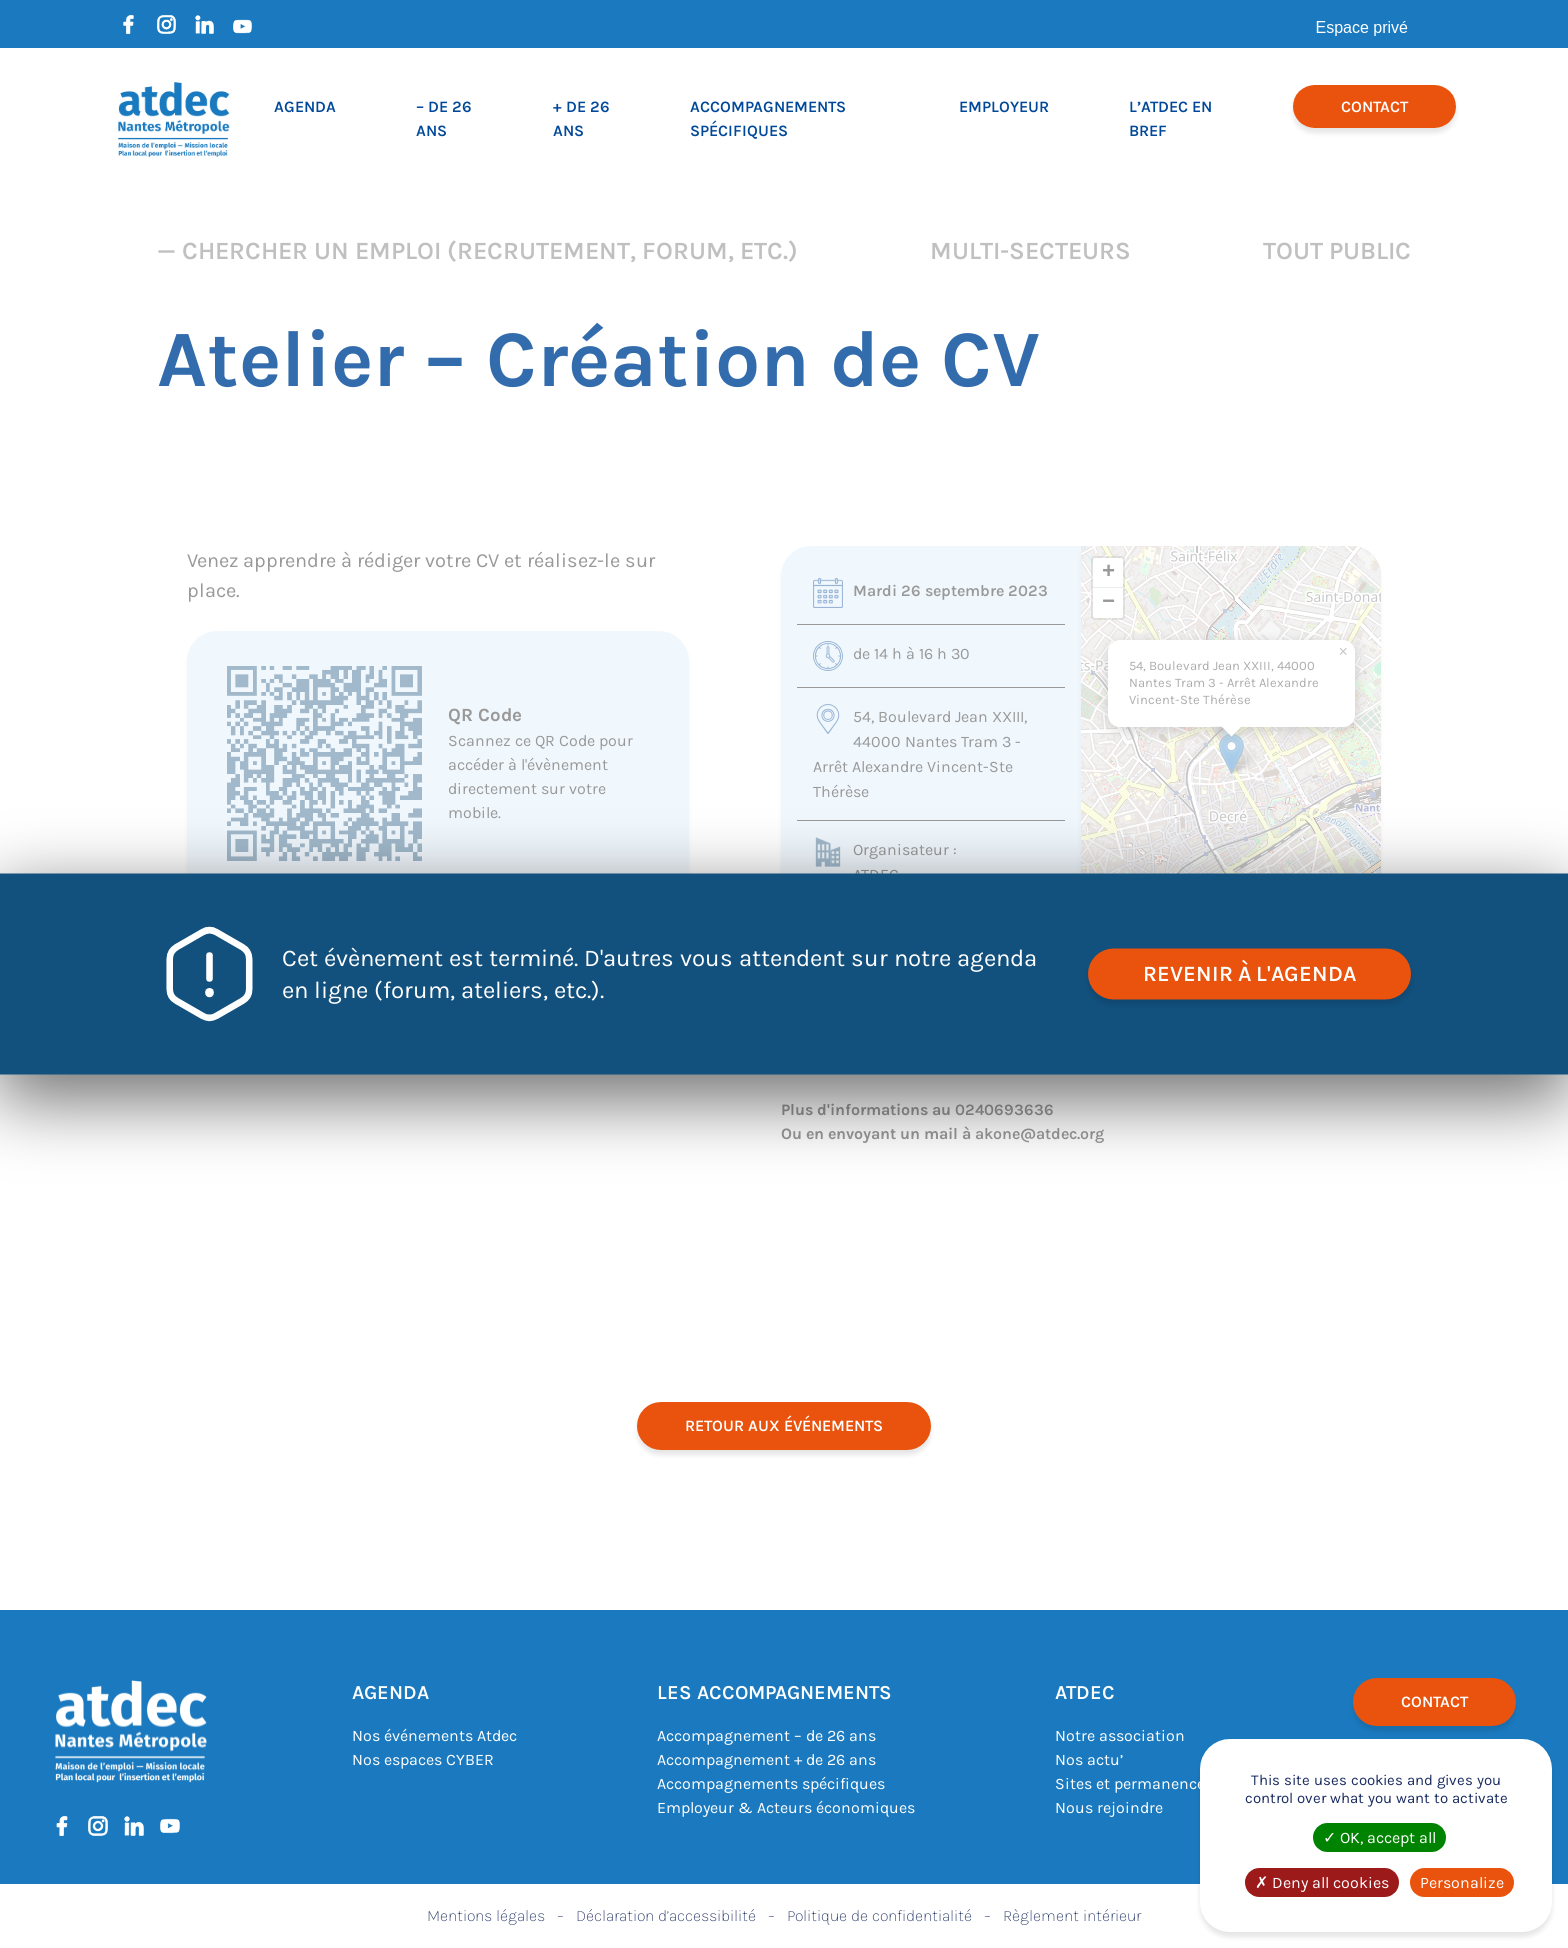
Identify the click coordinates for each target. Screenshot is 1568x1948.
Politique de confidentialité (879, 1915)
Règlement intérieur (1072, 1915)
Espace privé (1362, 27)
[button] (1231, 753)
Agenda (305, 106)
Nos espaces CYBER (423, 1759)
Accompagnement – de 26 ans (766, 1735)
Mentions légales (486, 1915)
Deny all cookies (1322, 1882)
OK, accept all (1379, 1837)
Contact (1374, 106)
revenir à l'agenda (1249, 974)
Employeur (1004, 106)
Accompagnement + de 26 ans (766, 1759)
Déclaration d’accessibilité (666, 1915)
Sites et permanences (1134, 1783)
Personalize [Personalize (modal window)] (1462, 1882)
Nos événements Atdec (434, 1735)
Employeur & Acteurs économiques (786, 1807)
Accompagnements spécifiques (771, 1783)
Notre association (1120, 1735)
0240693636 (1004, 1109)
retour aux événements (784, 1425)
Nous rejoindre (1109, 1807)
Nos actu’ (1089, 1759)
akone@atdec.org (1039, 1133)
